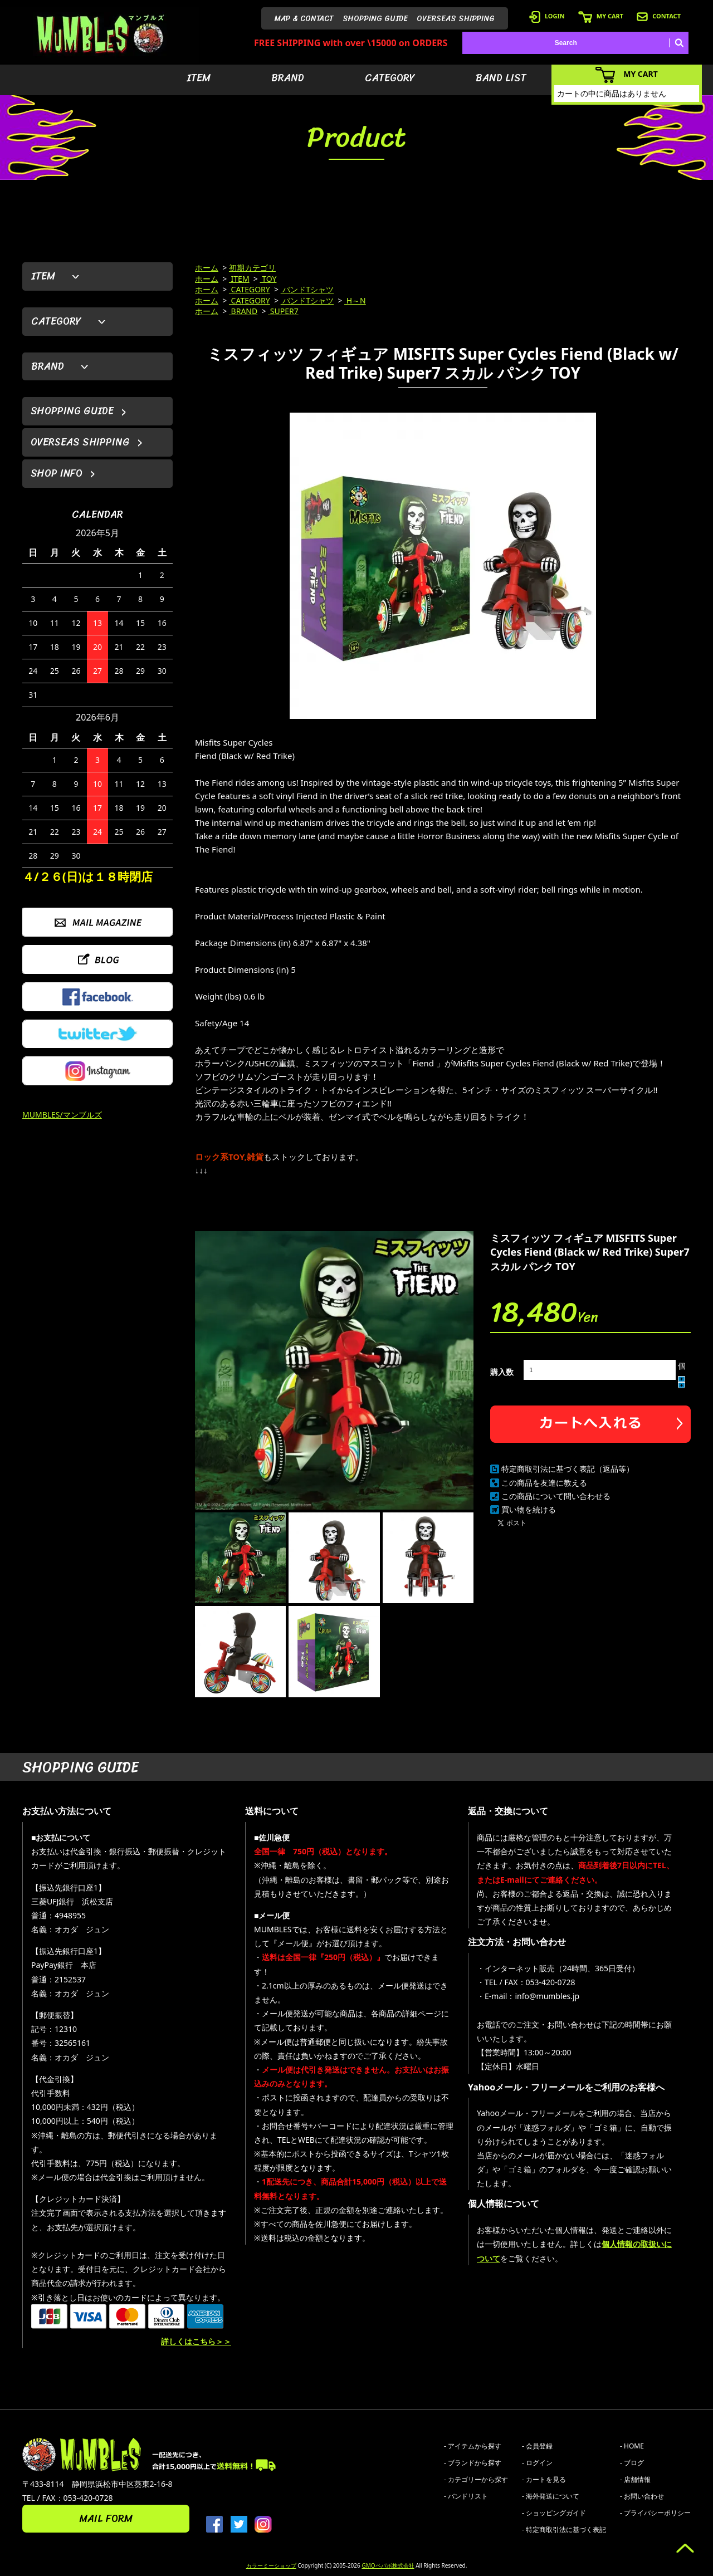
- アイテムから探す (472, 2446)
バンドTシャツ (307, 289)
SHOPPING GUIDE (375, 19)
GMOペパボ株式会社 (388, 2565)
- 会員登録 (537, 2446)
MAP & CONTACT (304, 19)
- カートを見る (544, 2479)
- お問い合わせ (642, 2496)
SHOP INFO (56, 473)
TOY (268, 278)
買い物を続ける (528, 1509)
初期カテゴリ (252, 267)
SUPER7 (283, 311)
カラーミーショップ (271, 2565)
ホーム (206, 267)
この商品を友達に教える (544, 1482)
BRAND (287, 78)
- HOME (632, 2446)
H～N (355, 300)
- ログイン (537, 2462)
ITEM (199, 78)
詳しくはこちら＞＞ (196, 2341)
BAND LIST (501, 78)
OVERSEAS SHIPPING (456, 19)
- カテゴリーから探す (476, 2479)
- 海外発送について (550, 2496)
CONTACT (659, 16)
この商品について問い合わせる (556, 1496)
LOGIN (547, 16)
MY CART (600, 16)
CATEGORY (390, 78)
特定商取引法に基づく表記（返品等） (567, 1468)
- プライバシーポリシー (655, 2513)
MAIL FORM (106, 2519)
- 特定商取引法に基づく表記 (564, 2529)
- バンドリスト (466, 2496)
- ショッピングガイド (554, 2513)
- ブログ (632, 2462)
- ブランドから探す (472, 2462)
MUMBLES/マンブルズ (62, 1114)
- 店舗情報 (635, 2479)
